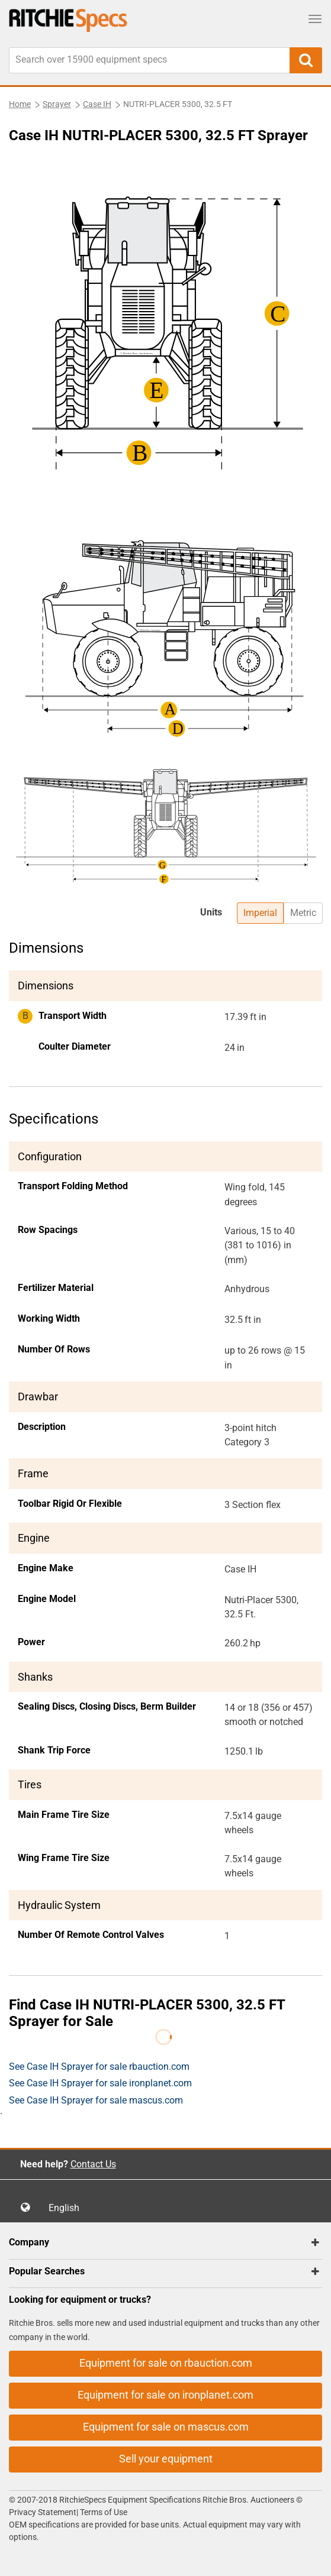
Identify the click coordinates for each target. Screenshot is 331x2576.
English (67, 2207)
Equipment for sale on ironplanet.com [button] (165, 2395)
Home (20, 104)
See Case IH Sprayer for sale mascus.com (96, 2100)
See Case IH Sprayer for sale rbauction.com (99, 2066)
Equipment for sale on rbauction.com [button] (165, 2363)
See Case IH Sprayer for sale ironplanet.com (100, 2083)
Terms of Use (102, 2512)
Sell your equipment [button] (166, 2458)
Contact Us (93, 2164)
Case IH (97, 104)
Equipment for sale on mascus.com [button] (166, 2426)
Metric (303, 912)
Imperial (260, 912)
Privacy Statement (42, 2512)
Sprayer (57, 104)
